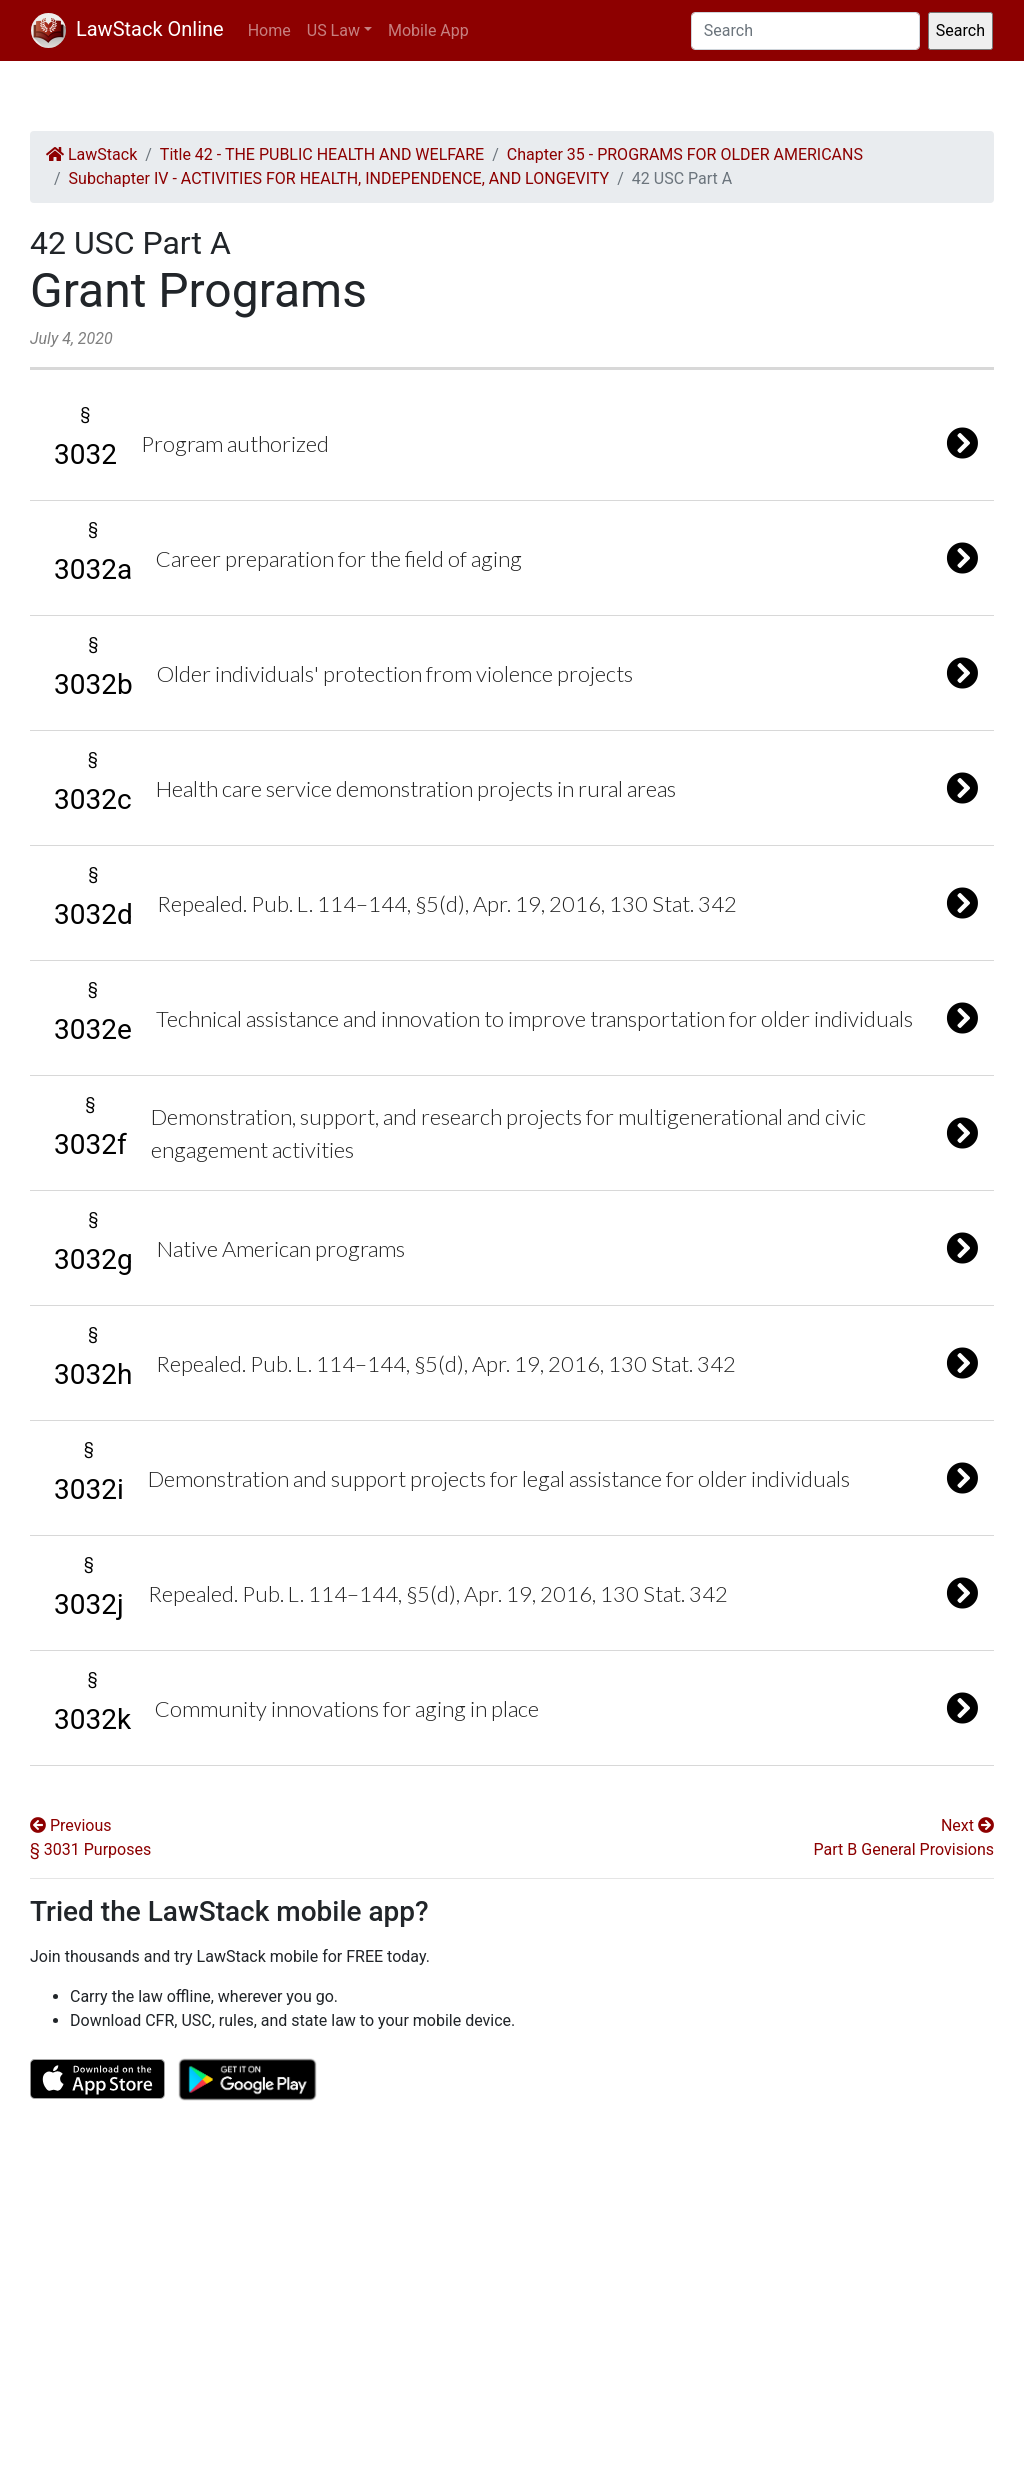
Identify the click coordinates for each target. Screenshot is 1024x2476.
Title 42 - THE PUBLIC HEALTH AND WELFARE (322, 154)
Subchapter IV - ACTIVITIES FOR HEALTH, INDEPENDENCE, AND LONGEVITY (339, 178)
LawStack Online (127, 29)
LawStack (91, 154)
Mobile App (428, 30)
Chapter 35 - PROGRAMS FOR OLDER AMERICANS (685, 154)
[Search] (805, 31)
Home (269, 30)
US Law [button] (333, 30)
